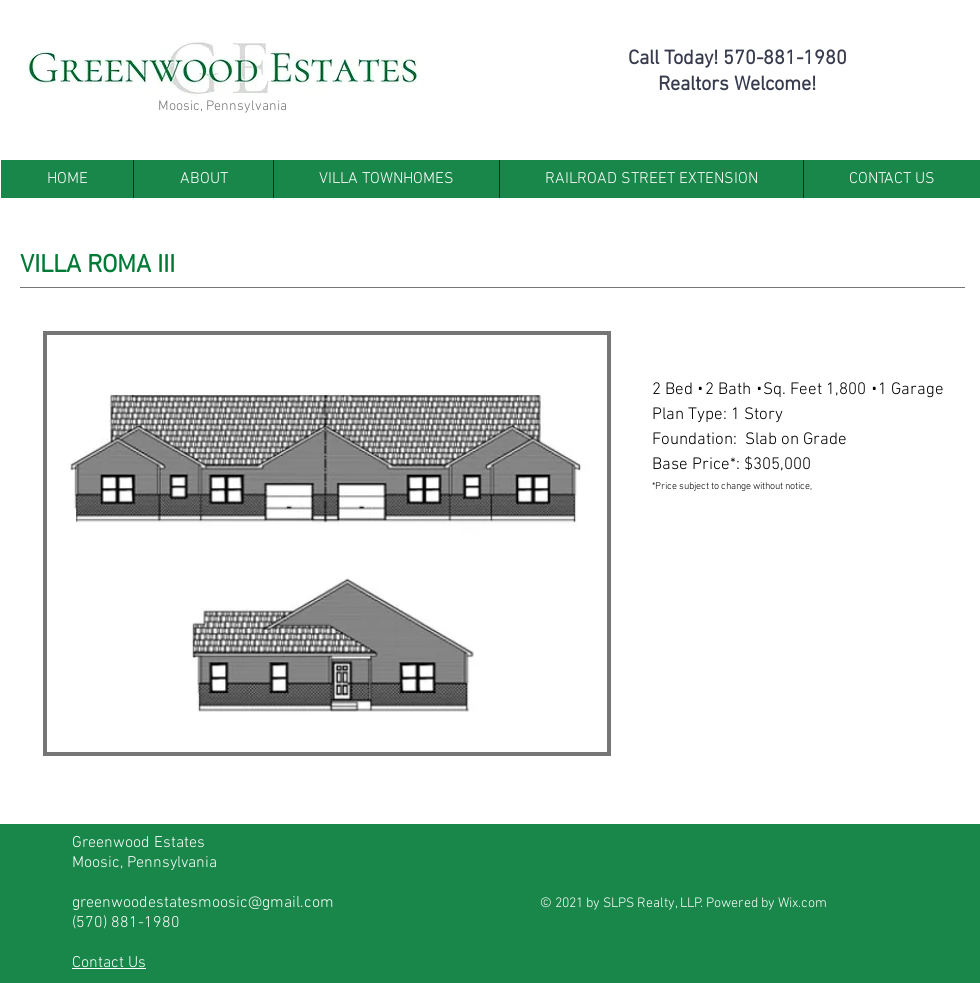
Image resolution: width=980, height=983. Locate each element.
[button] (327, 543)
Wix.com (802, 903)
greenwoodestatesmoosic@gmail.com (203, 903)
